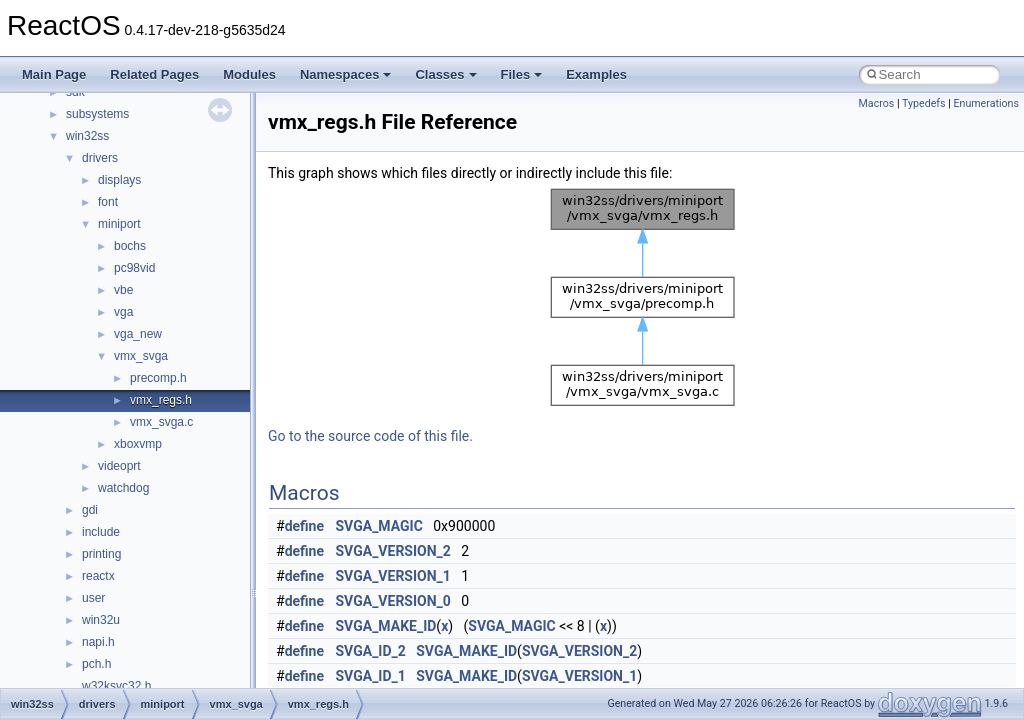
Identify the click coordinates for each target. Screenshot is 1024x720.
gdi (90, 510)
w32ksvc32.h (116, 686)
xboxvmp (138, 444)
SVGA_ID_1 (371, 676)
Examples (596, 74)
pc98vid (134, 268)
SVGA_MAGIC (379, 526)
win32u (101, 620)
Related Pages (154, 74)
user (93, 598)
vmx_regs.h (161, 400)
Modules (249, 74)
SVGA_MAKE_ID (386, 626)
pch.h (96, 664)
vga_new (138, 334)
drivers (100, 158)
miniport (119, 224)
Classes (445, 74)
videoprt (119, 466)
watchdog (123, 488)
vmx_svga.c (161, 422)
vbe (123, 290)
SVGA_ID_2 (371, 651)
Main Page (54, 74)
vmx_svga (141, 356)
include (101, 532)
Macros (877, 103)
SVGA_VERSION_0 (393, 601)
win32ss (87, 136)
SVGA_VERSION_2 (393, 551)
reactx (98, 576)
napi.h (98, 642)
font (108, 202)
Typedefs (924, 103)
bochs (130, 246)
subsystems (97, 114)
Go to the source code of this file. (370, 436)
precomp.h (158, 378)
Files (522, 74)
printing (101, 554)
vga (123, 312)
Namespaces (346, 74)
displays (119, 180)
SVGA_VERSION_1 (393, 576)
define (304, 526)
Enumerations (986, 103)
